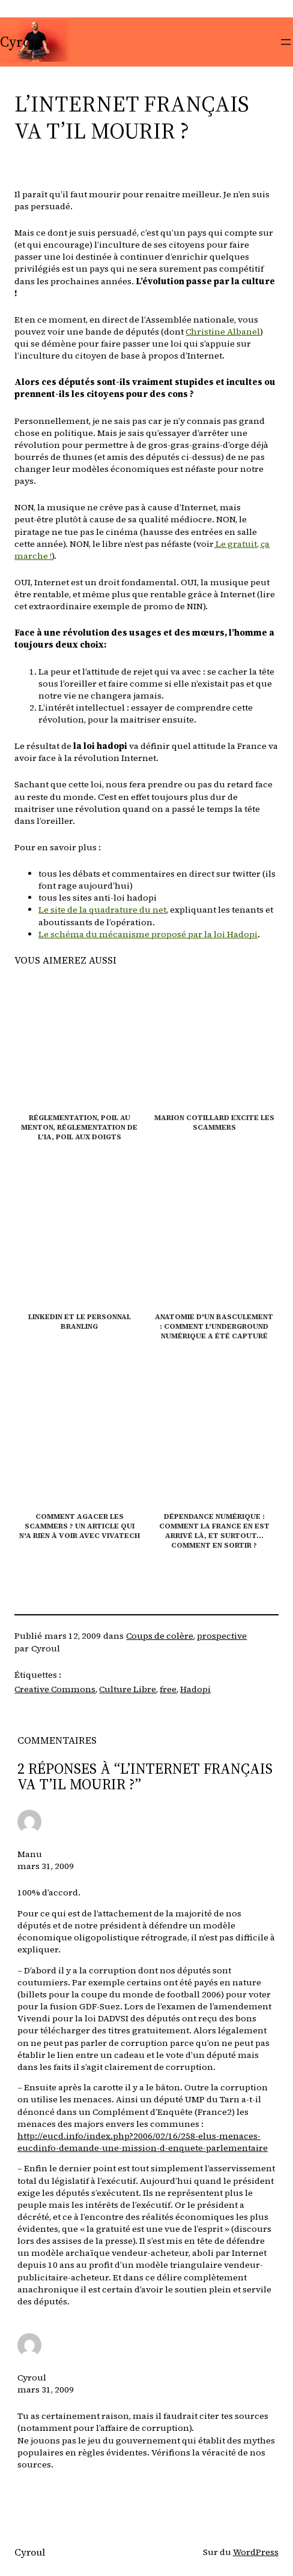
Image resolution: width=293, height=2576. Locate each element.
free (168, 1689)
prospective (222, 1636)
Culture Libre (127, 1689)
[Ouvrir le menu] (286, 42)
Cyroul (22, 42)
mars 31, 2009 (45, 1866)
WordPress (256, 2552)
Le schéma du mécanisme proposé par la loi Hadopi (148, 934)
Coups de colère (159, 1636)
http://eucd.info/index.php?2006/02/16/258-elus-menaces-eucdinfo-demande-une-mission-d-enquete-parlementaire (142, 2142)
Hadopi (195, 1689)
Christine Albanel (223, 332)
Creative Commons (54, 1689)
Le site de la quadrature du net (102, 910)
